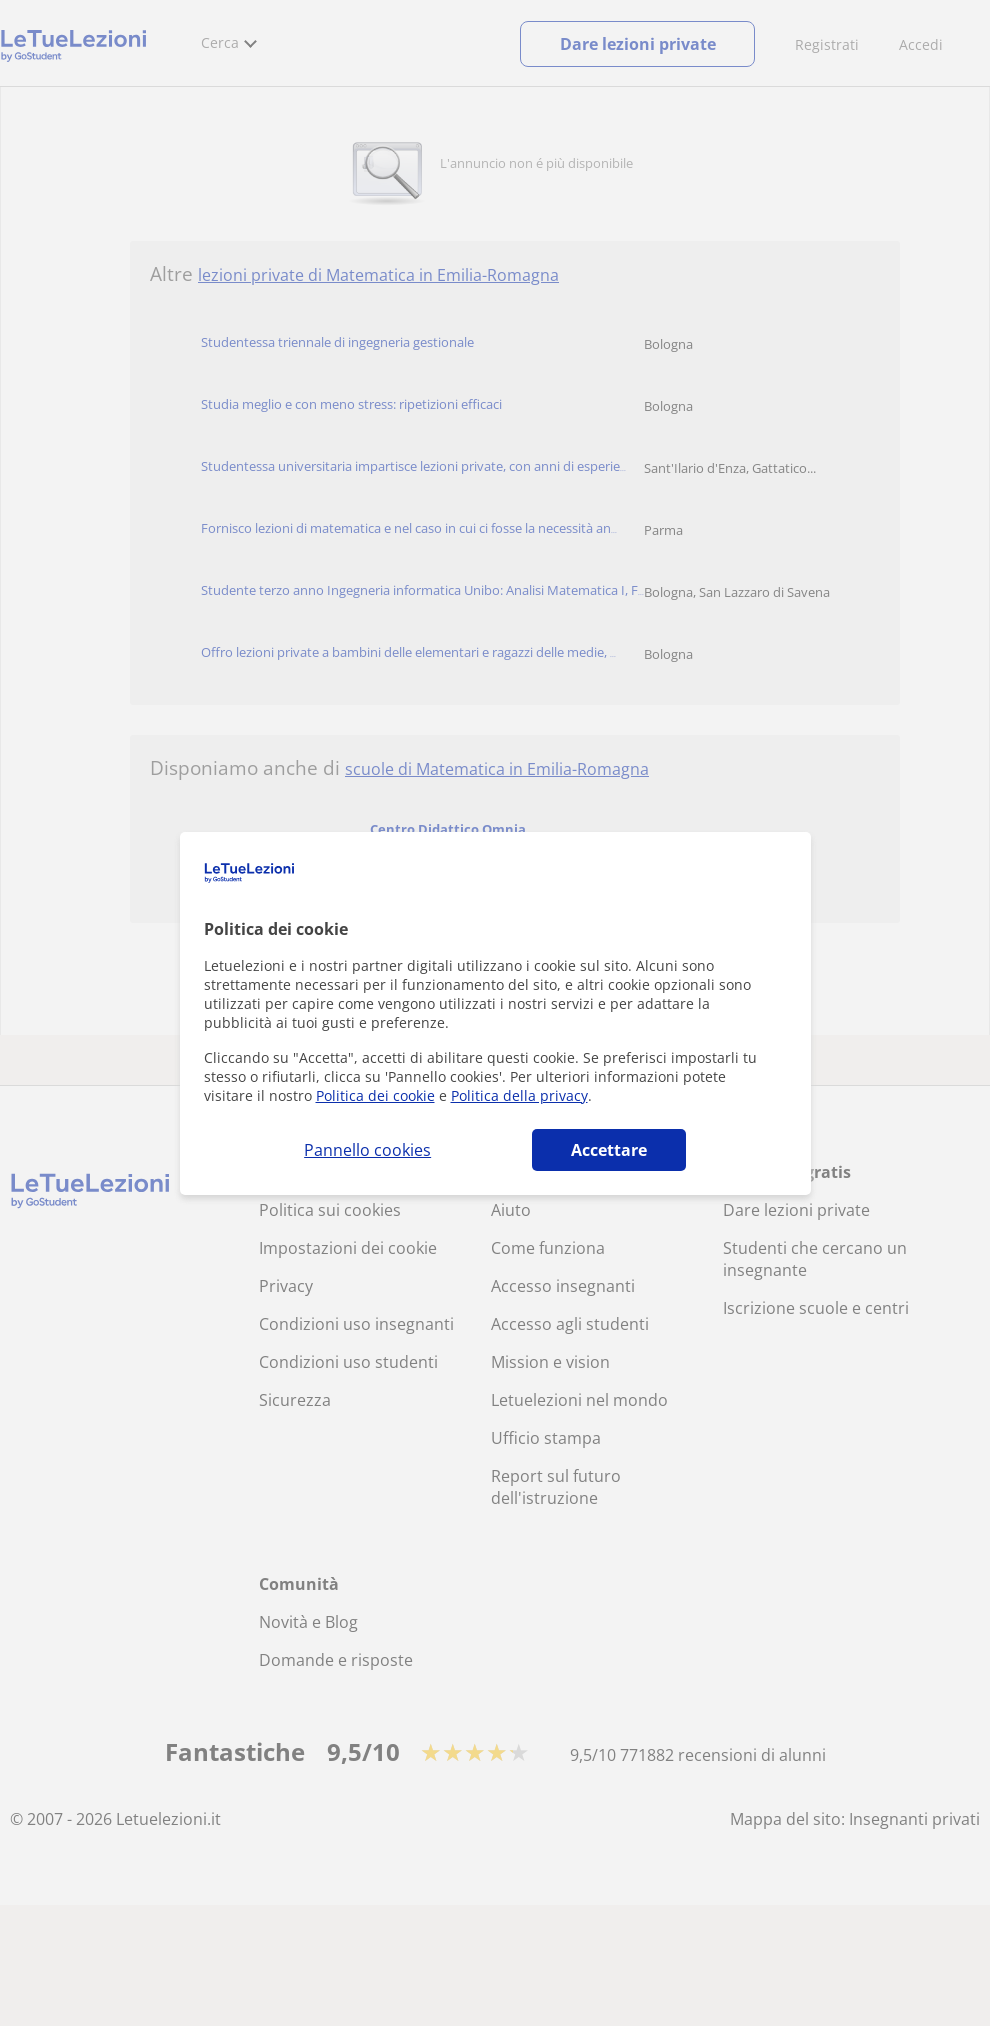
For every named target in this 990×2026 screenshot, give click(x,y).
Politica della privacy (519, 1095)
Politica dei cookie (375, 1095)
